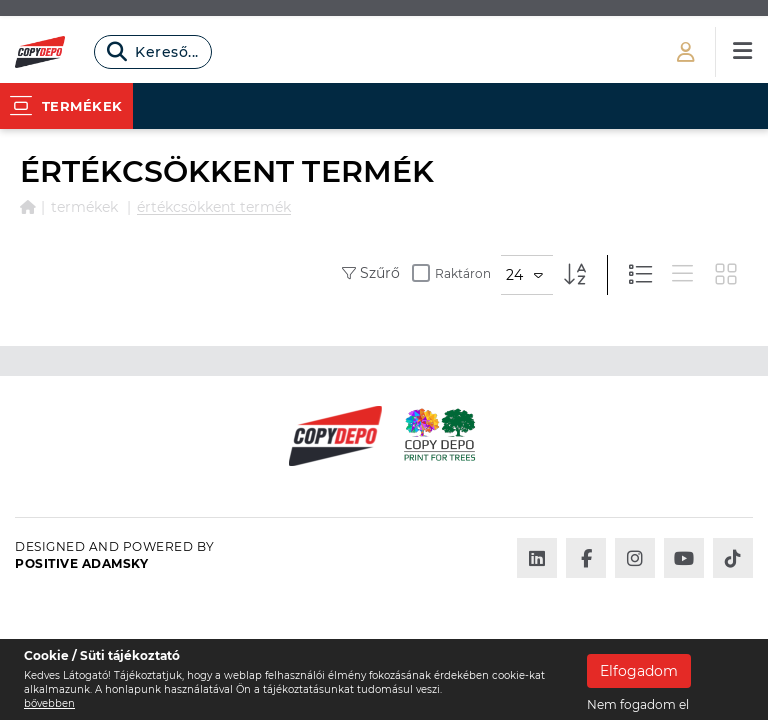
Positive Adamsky (81, 563)
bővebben (49, 703)
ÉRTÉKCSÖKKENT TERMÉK (214, 207)
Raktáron (451, 273)
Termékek (84, 207)
